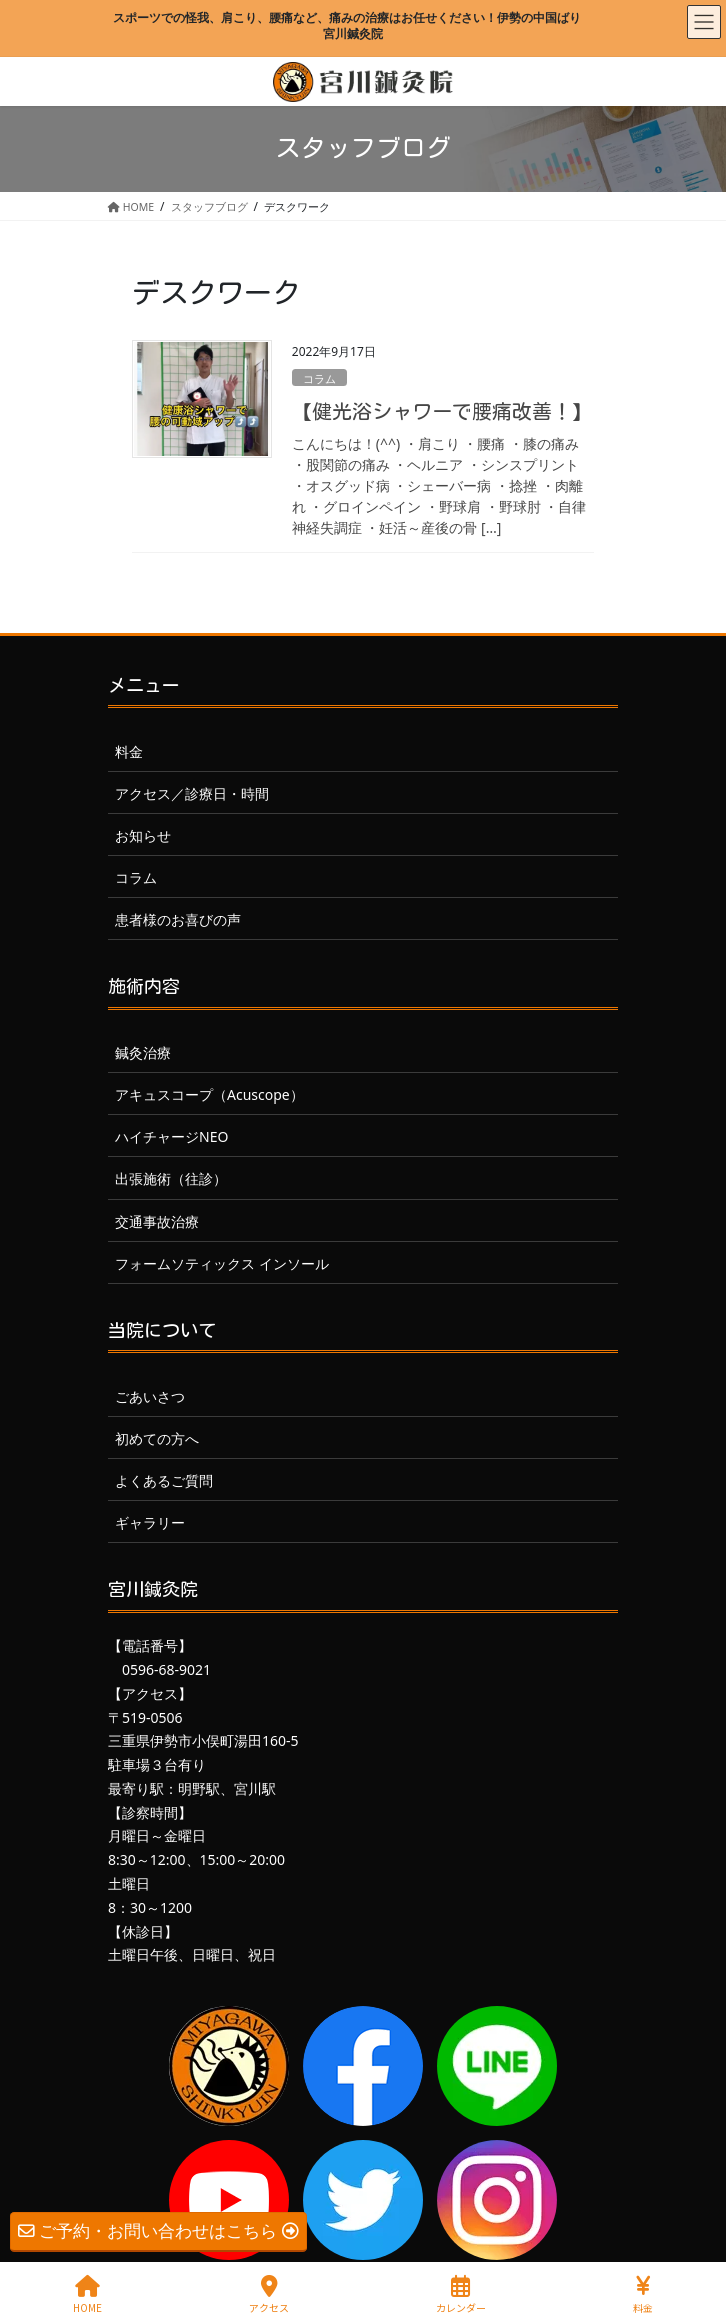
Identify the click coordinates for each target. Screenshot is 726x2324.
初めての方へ (157, 1438)
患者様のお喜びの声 (178, 919)
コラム (319, 378)
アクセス (269, 2294)
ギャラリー (150, 1522)
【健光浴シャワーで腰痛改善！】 (442, 411)
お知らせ (143, 835)
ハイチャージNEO (171, 1136)
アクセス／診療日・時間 (192, 793)
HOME (87, 2294)
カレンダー (461, 2294)
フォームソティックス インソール (222, 1263)
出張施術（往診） (171, 1178)
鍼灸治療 (143, 1052)
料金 (129, 751)
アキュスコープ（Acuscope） (209, 1094)
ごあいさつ (150, 1396)
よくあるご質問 (164, 1480)
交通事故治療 (157, 1221)
